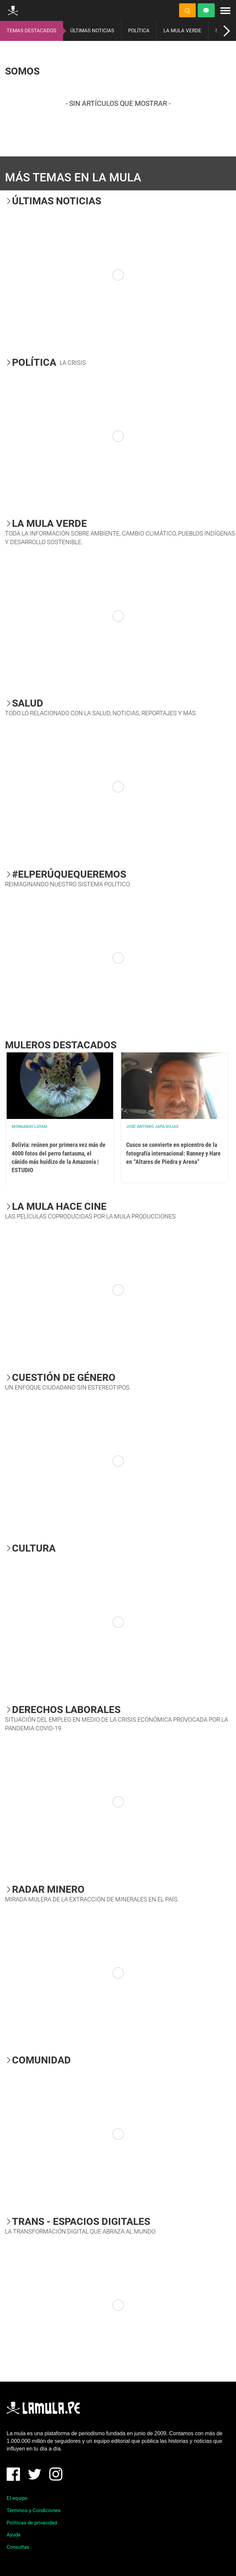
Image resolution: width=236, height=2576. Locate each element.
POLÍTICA (138, 31)
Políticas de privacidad (32, 2523)
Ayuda (13, 2535)
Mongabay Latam (29, 1126)
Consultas (18, 2547)
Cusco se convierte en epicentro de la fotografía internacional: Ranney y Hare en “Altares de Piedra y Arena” (173, 1153)
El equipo (17, 2498)
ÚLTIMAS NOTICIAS (92, 31)
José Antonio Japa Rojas (152, 1126)
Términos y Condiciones (34, 2510)
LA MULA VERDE (182, 31)
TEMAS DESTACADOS (31, 31)
